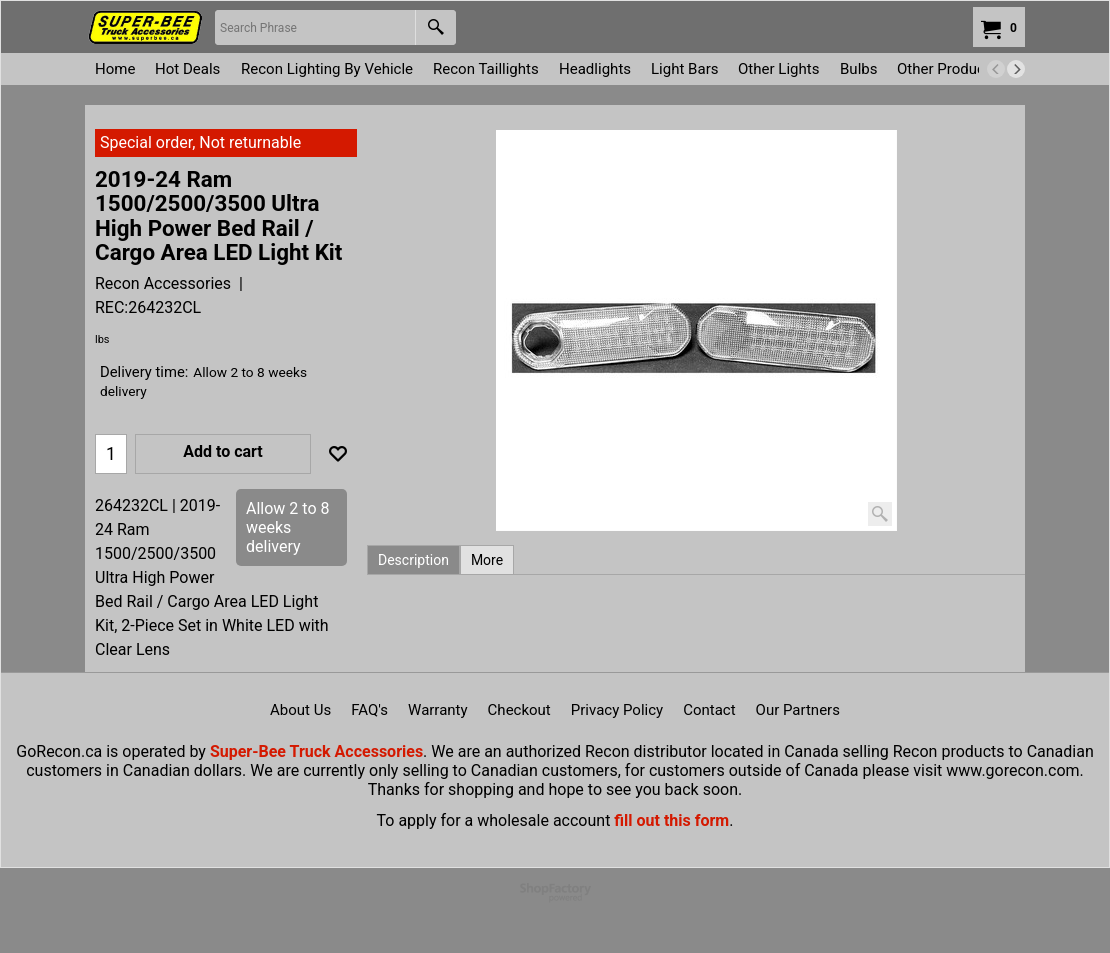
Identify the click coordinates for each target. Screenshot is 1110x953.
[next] (1016, 69)
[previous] (996, 69)
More (487, 560)
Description (413, 560)
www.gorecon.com (1012, 770)
